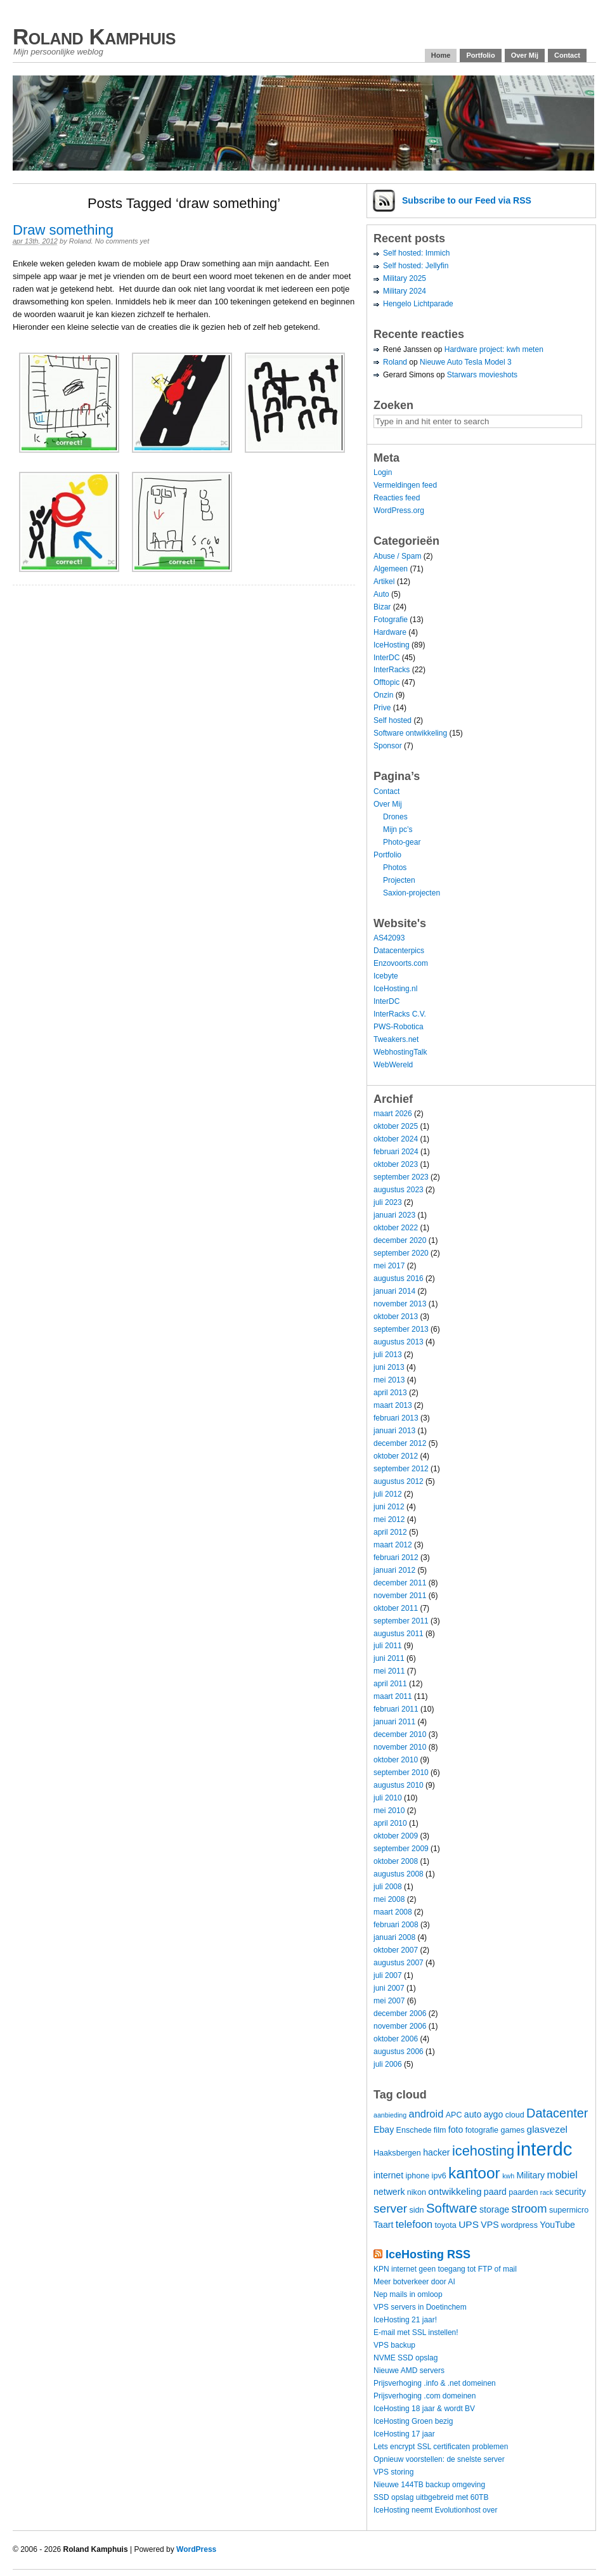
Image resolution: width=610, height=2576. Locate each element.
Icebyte (385, 976)
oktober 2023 (395, 1164)
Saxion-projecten (411, 892)
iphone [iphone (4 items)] (417, 2175)
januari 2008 (394, 1937)
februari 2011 (396, 1709)
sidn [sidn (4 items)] (416, 2210)
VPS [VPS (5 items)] (489, 2225)
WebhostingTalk (400, 1052)
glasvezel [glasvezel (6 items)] (547, 2129)
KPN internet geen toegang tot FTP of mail (445, 2269)
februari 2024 (396, 1151)
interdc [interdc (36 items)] (545, 2148)
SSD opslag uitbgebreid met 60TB (430, 2497)
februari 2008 (396, 1924)
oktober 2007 (395, 1950)
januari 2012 (394, 1570)
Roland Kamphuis (94, 36)
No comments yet (122, 241)
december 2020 (399, 1240)
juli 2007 (387, 1975)
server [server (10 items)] (390, 2208)
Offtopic (386, 682)
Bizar (382, 606)
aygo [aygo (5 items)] (493, 2114)
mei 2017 (389, 1265)
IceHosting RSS (428, 2254)
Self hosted (392, 720)
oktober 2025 (395, 1126)
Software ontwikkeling (410, 733)
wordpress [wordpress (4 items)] (519, 2225)
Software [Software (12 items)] (451, 2208)
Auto (381, 594)
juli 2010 (387, 1797)
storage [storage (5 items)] (494, 2209)
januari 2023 (394, 1215)
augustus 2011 (398, 1633)
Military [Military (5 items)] (530, 2175)
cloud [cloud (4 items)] (514, 2115)
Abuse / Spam (397, 556)
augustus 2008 (398, 1874)
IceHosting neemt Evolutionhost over (435, 2510)
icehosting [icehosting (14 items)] (483, 2151)
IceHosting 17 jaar (404, 2434)
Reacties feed (396, 497)
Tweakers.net (396, 1039)
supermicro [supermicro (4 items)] (568, 2210)
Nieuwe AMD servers (409, 2370)
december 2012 (399, 1443)
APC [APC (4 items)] (454, 2115)
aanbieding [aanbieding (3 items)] (389, 2115)
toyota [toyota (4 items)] (446, 2225)
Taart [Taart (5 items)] (383, 2225)
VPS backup (394, 2345)
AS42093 (389, 937)
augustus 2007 (398, 1962)
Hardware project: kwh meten (494, 349)
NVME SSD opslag (405, 2357)
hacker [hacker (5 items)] (436, 2152)
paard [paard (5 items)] (495, 2192)
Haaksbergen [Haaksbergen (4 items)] (397, 2153)
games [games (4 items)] (512, 2130)
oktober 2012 (395, 1456)
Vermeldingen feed (405, 485)
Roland (80, 241)
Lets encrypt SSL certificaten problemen (440, 2446)
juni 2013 (389, 1367)
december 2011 (399, 1582)
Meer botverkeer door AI (414, 2281)
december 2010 (399, 1734)
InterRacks (391, 669)
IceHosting (391, 645)
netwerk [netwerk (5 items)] (389, 2192)
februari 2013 (396, 1418)
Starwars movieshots (482, 374)
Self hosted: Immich (416, 253)
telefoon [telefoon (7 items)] (414, 2224)
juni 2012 (389, 1506)
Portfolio (480, 55)
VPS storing (393, 2472)
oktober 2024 (395, 1139)
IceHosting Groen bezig (413, 2421)
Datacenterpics (398, 950)
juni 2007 (389, 1988)
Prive (382, 707)
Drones (395, 816)
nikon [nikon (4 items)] (416, 2192)
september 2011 (401, 1621)
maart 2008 (392, 1912)
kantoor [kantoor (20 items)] (474, 2173)
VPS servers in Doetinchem (420, 2307)
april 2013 (390, 1392)
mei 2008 (389, 1899)
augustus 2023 (398, 1189)
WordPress (196, 2549)
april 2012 (390, 1532)
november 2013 (399, 1303)
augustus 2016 (398, 1278)
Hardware (389, 632)
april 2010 (390, 1823)
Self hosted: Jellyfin (415, 265)
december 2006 (399, 2013)
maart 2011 (392, 1696)
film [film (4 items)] (440, 2130)
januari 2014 (394, 1291)
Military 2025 (404, 278)
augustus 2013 (398, 1341)
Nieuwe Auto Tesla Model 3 (466, 362)
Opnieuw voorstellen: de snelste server (439, 2459)
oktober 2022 (395, 1227)
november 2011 (399, 1595)
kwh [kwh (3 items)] (508, 2176)
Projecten (399, 880)
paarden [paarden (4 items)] (523, 2192)
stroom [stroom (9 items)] (529, 2208)
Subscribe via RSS (466, 200)
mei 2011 (389, 1671)
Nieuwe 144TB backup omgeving (429, 2484)
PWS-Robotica (398, 1026)
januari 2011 (394, 1721)
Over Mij (524, 55)
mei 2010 (389, 1810)
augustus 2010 (398, 1785)
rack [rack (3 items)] (546, 2192)
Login (382, 472)
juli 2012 (387, 1494)
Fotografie (390, 619)
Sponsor (387, 745)
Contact (567, 55)
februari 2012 (396, 1557)
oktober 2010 (395, 1759)
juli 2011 (387, 1645)
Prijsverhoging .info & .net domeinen (434, 2383)
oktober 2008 (395, 1861)
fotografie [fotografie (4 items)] (481, 2130)
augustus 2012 (398, 1481)
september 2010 (401, 1772)
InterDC (386, 657)
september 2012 (401, 1468)
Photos (394, 867)
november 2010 (399, 1747)
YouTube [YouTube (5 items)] (557, 2225)
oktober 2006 (395, 2038)
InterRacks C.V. (399, 1014)
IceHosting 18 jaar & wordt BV (424, 2408)
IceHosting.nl (395, 988)
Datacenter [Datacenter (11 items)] (557, 2113)
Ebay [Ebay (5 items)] (383, 2129)
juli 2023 (387, 1202)
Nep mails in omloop (408, 2294)
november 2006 (399, 2026)
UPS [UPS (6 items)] (468, 2224)
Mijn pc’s (397, 829)
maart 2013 (392, 1405)
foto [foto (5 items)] (456, 2129)
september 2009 (401, 1848)
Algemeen (390, 568)
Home (441, 55)
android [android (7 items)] (426, 2113)
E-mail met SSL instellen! (415, 2332)
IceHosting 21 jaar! (405, 2319)
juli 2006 (387, 2064)
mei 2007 (389, 2000)
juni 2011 (389, 1658)
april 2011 (390, 1683)
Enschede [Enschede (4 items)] (414, 2130)
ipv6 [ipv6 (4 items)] (439, 2175)
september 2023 (401, 1177)
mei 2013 (389, 1380)
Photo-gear (401, 842)
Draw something (63, 230)
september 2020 (401, 1253)
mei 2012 (389, 1519)
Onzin (383, 695)
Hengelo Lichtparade (418, 303)
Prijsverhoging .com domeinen (424, 2395)
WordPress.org (398, 510)
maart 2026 (392, 1113)
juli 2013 (387, 1354)
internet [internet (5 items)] (388, 2175)
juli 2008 (387, 1886)
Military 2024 (404, 291)
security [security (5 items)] (570, 2192)
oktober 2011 (395, 1608)
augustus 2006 (398, 2051)
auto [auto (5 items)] (473, 2114)
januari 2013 (394, 1430)
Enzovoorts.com (400, 963)
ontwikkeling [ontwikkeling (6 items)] (454, 2191)
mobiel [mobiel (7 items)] (562, 2174)
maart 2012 (392, 1544)
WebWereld (393, 1064)
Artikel (383, 581)
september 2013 (401, 1329)
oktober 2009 (395, 1835)
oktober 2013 (395, 1316)
